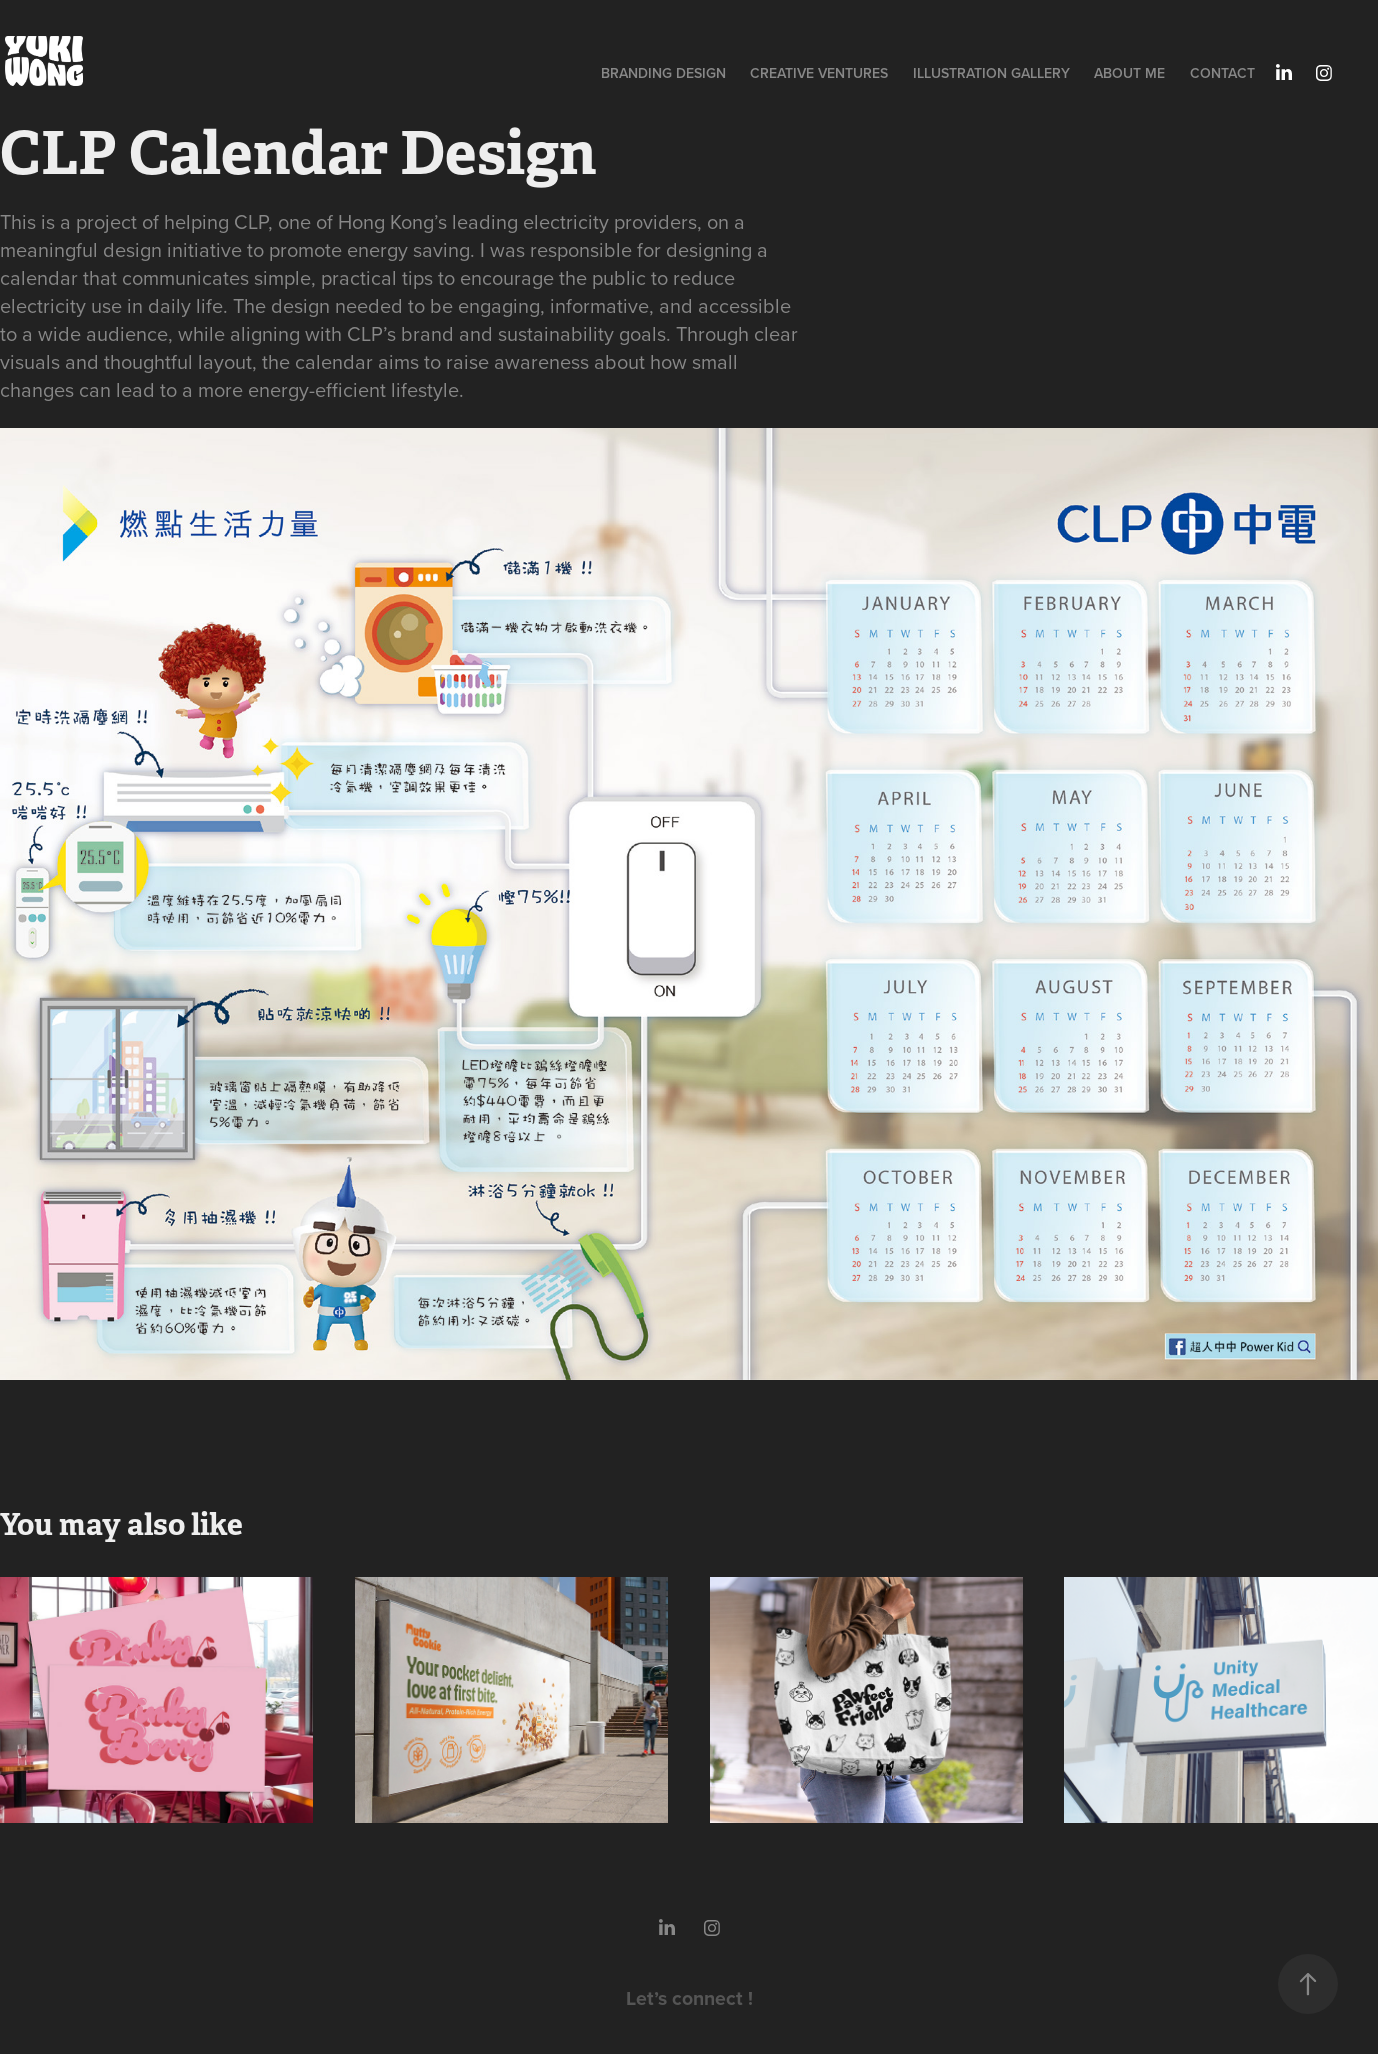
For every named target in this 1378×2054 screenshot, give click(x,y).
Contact (1222, 73)
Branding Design (663, 73)
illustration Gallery (991, 73)
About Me (1129, 73)
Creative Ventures (819, 73)
